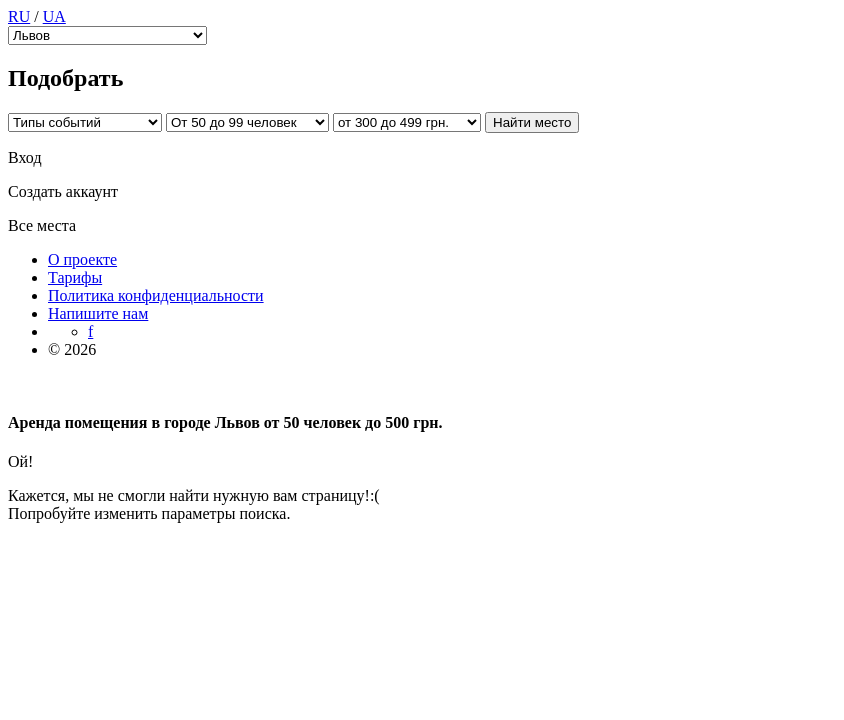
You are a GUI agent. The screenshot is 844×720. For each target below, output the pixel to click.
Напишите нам (98, 313)
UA (54, 16)
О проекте (82, 259)
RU (19, 16)
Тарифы (75, 277)
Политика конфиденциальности (156, 295)
